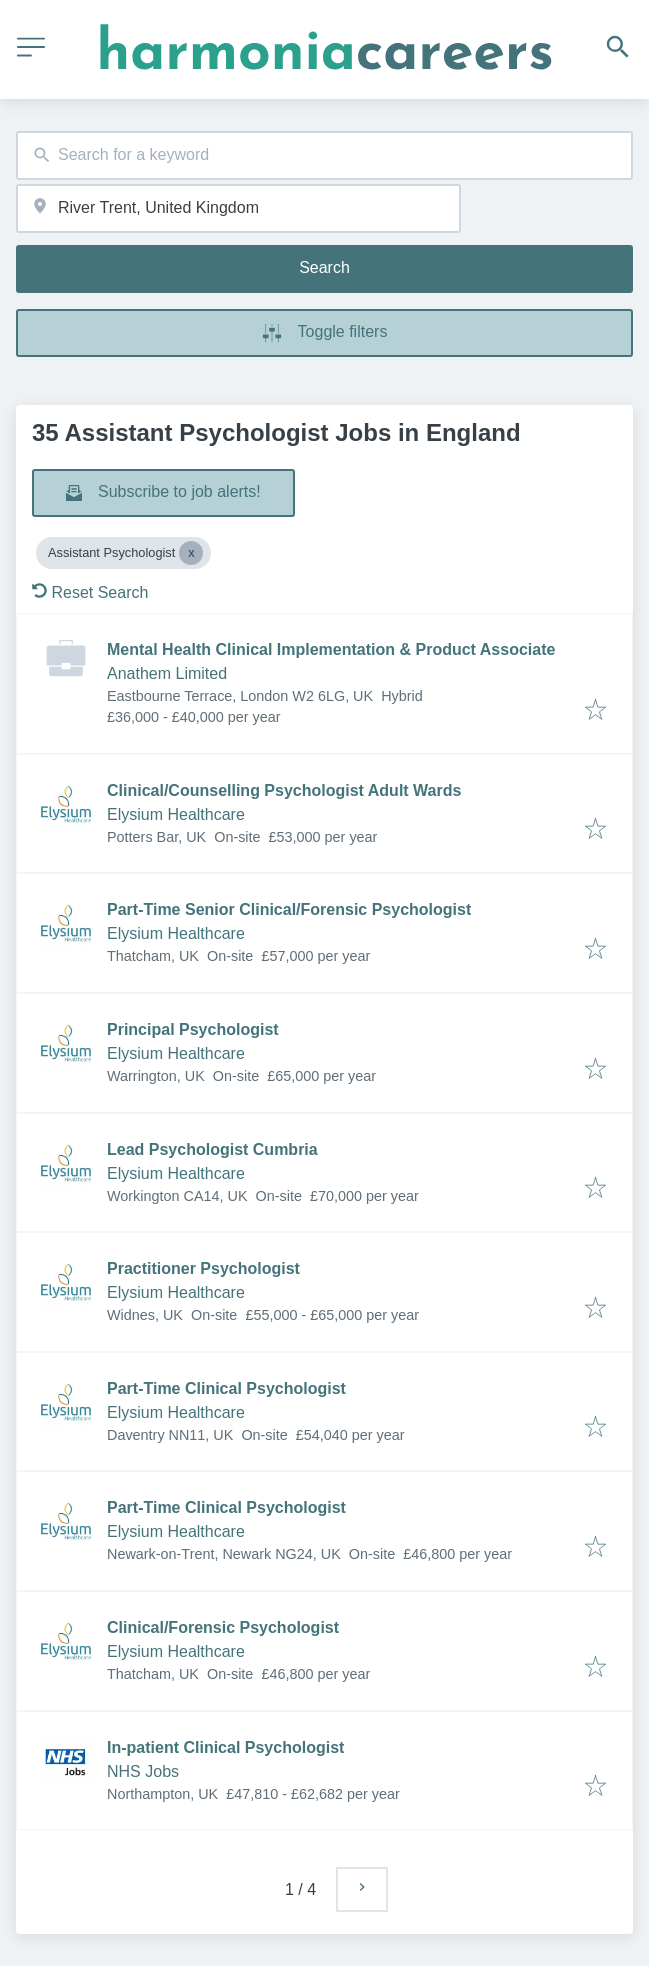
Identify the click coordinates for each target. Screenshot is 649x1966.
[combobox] (324, 155)
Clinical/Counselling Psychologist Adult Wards (284, 790)
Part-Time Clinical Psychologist (226, 1388)
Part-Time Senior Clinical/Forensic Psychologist (289, 909)
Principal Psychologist (193, 1029)
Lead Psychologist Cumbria (212, 1149)
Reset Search (90, 592)
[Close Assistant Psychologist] (191, 553)
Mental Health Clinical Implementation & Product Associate (331, 649)
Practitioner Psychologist (203, 1268)
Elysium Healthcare (176, 814)
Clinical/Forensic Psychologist (223, 1627)
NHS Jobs (143, 1771)
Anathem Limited (167, 673)
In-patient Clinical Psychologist (225, 1747)
